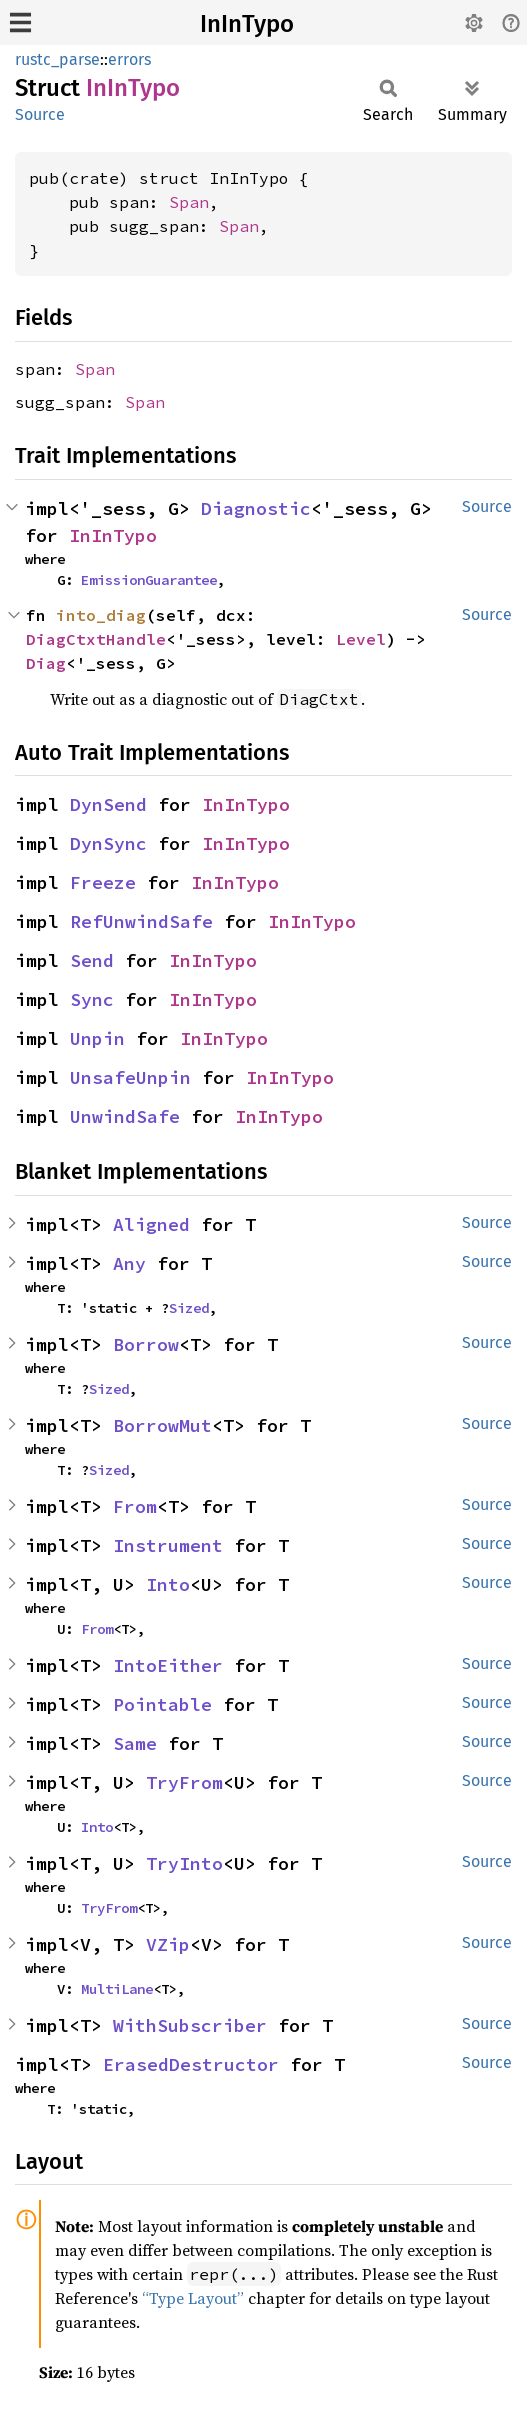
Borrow (146, 1344)
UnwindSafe (125, 1116)
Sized (189, 1308)
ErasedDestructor (191, 2064)
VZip (168, 1944)
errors (129, 59)
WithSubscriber (190, 2025)
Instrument (168, 1545)
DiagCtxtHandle (96, 639)
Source (40, 114)
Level (361, 639)
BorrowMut (162, 1425)
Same (135, 1743)
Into (168, 1584)
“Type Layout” (193, 2298)
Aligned (151, 1224)
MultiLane (117, 1989)
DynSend (108, 804)
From (135, 1506)
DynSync (108, 843)
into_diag (101, 615)
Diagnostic (256, 508)
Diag (46, 663)
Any (129, 1263)
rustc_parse (57, 59)
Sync (92, 999)
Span (189, 202)
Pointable (162, 1704)
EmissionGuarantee (149, 580)
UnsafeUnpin (130, 1077)
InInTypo (247, 24)
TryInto (184, 1863)
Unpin (97, 1038)
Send (92, 960)
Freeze (103, 882)
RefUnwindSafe (141, 921)
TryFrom (184, 1782)
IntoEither (168, 1665)
